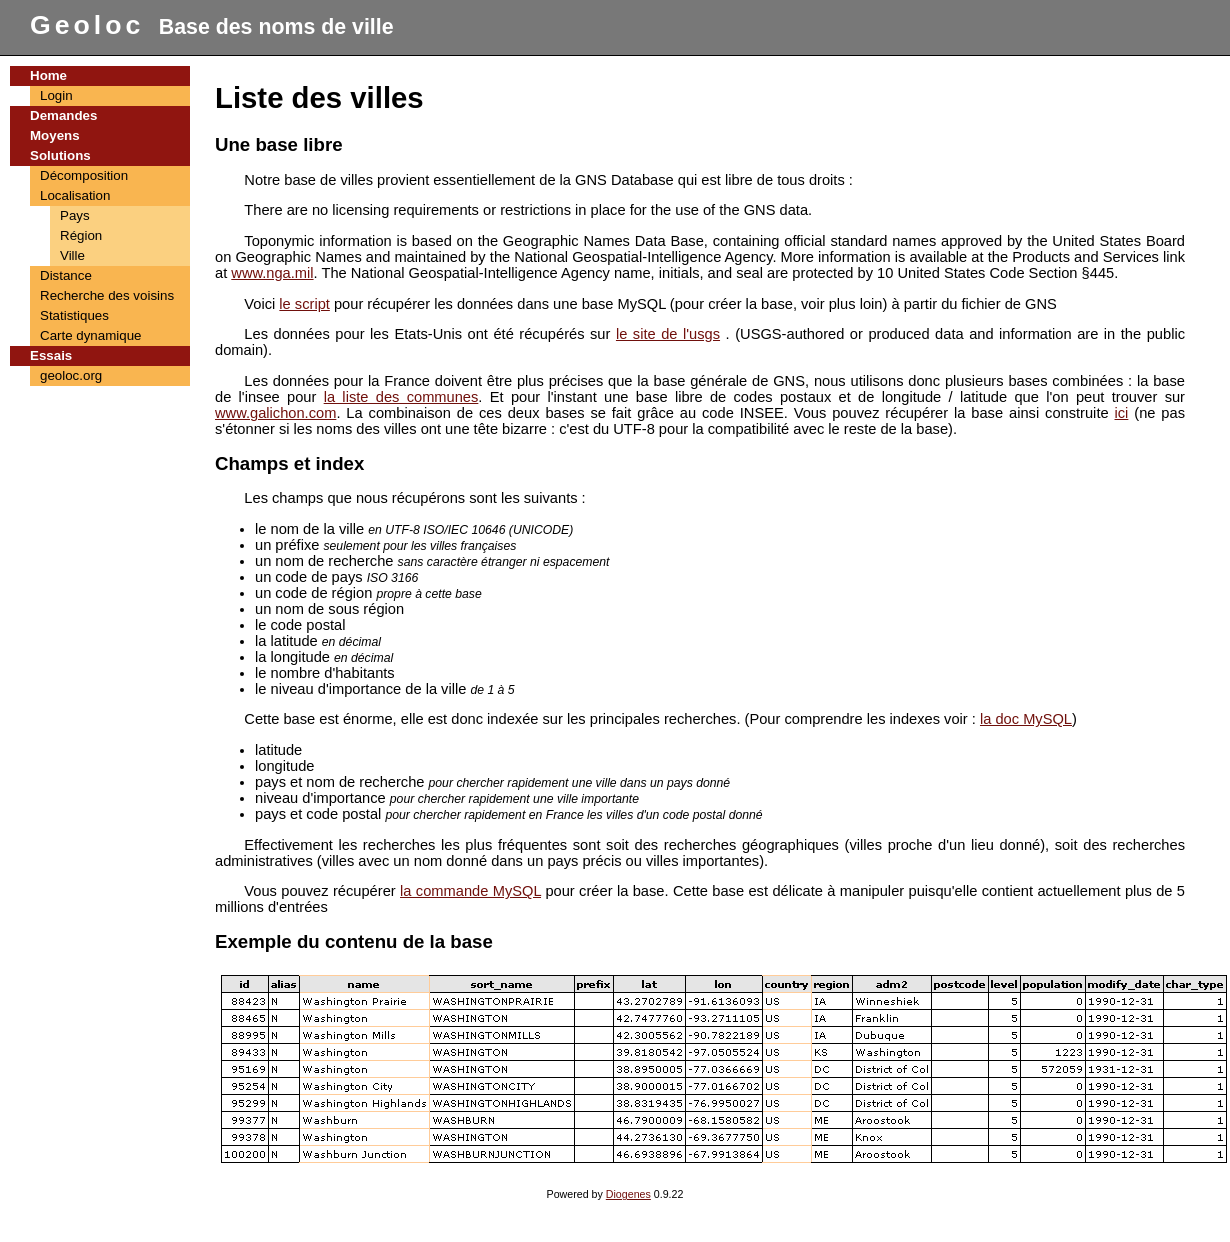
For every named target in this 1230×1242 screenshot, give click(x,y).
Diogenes (628, 1194)
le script (304, 304)
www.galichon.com (275, 413)
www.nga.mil (272, 273)
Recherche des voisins (107, 295)
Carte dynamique (91, 335)
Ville (72, 255)
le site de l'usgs (668, 334)
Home (48, 75)
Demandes (63, 115)
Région (81, 235)
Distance (66, 275)
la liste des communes (401, 397)
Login (56, 95)
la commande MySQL (470, 891)
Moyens (55, 135)
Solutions (60, 155)
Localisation (75, 195)
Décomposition (84, 175)
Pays (75, 215)
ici (1122, 413)
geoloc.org (71, 375)
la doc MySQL (1026, 719)
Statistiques (74, 315)
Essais (51, 355)
